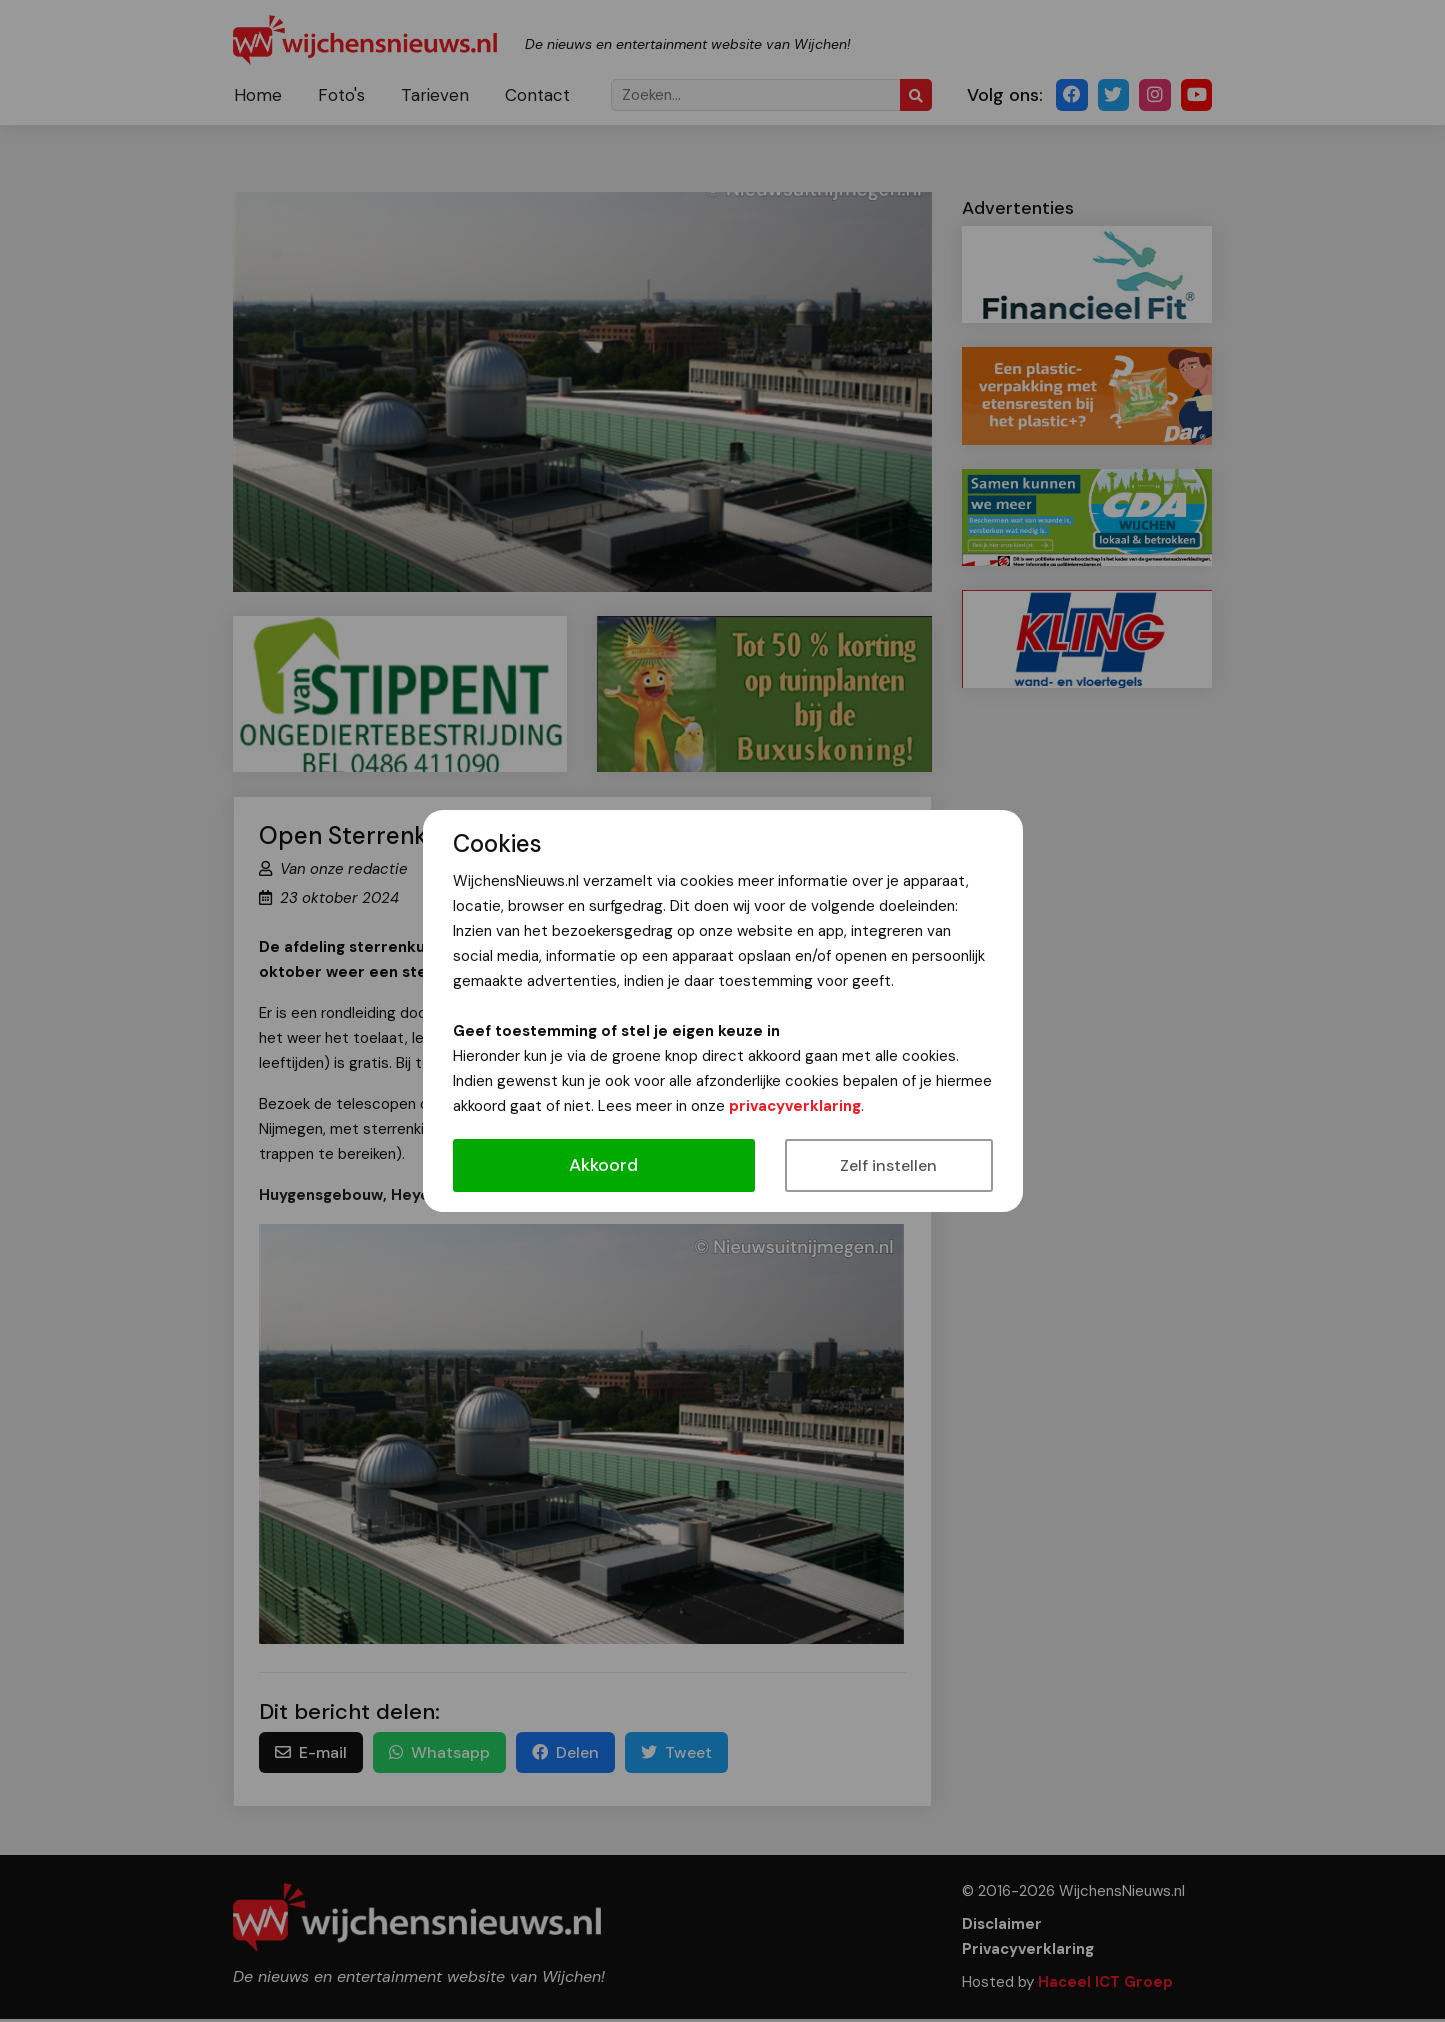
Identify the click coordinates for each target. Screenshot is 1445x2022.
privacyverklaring (795, 1106)
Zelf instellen (888, 1165)
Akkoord (603, 1165)
